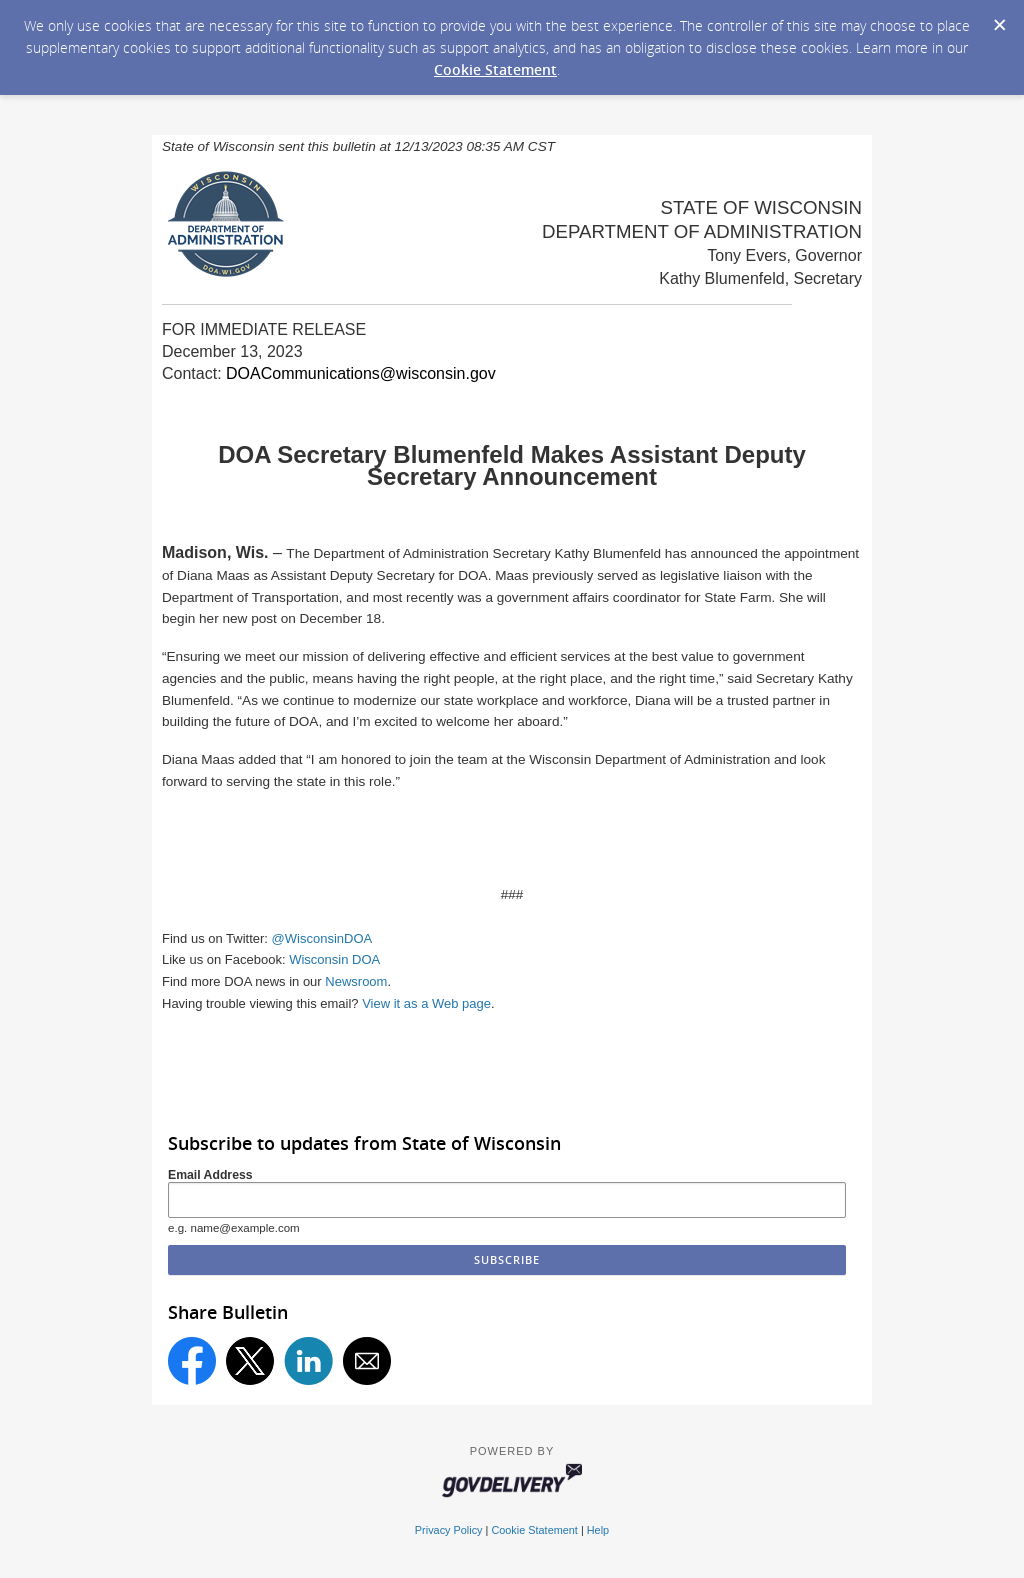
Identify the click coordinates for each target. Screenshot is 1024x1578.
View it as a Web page (426, 1003)
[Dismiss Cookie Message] (999, 19)
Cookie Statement (495, 69)
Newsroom (356, 981)
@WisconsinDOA (322, 938)
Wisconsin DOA (334, 959)
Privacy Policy (449, 1530)
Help (598, 1530)
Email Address (210, 1175)
